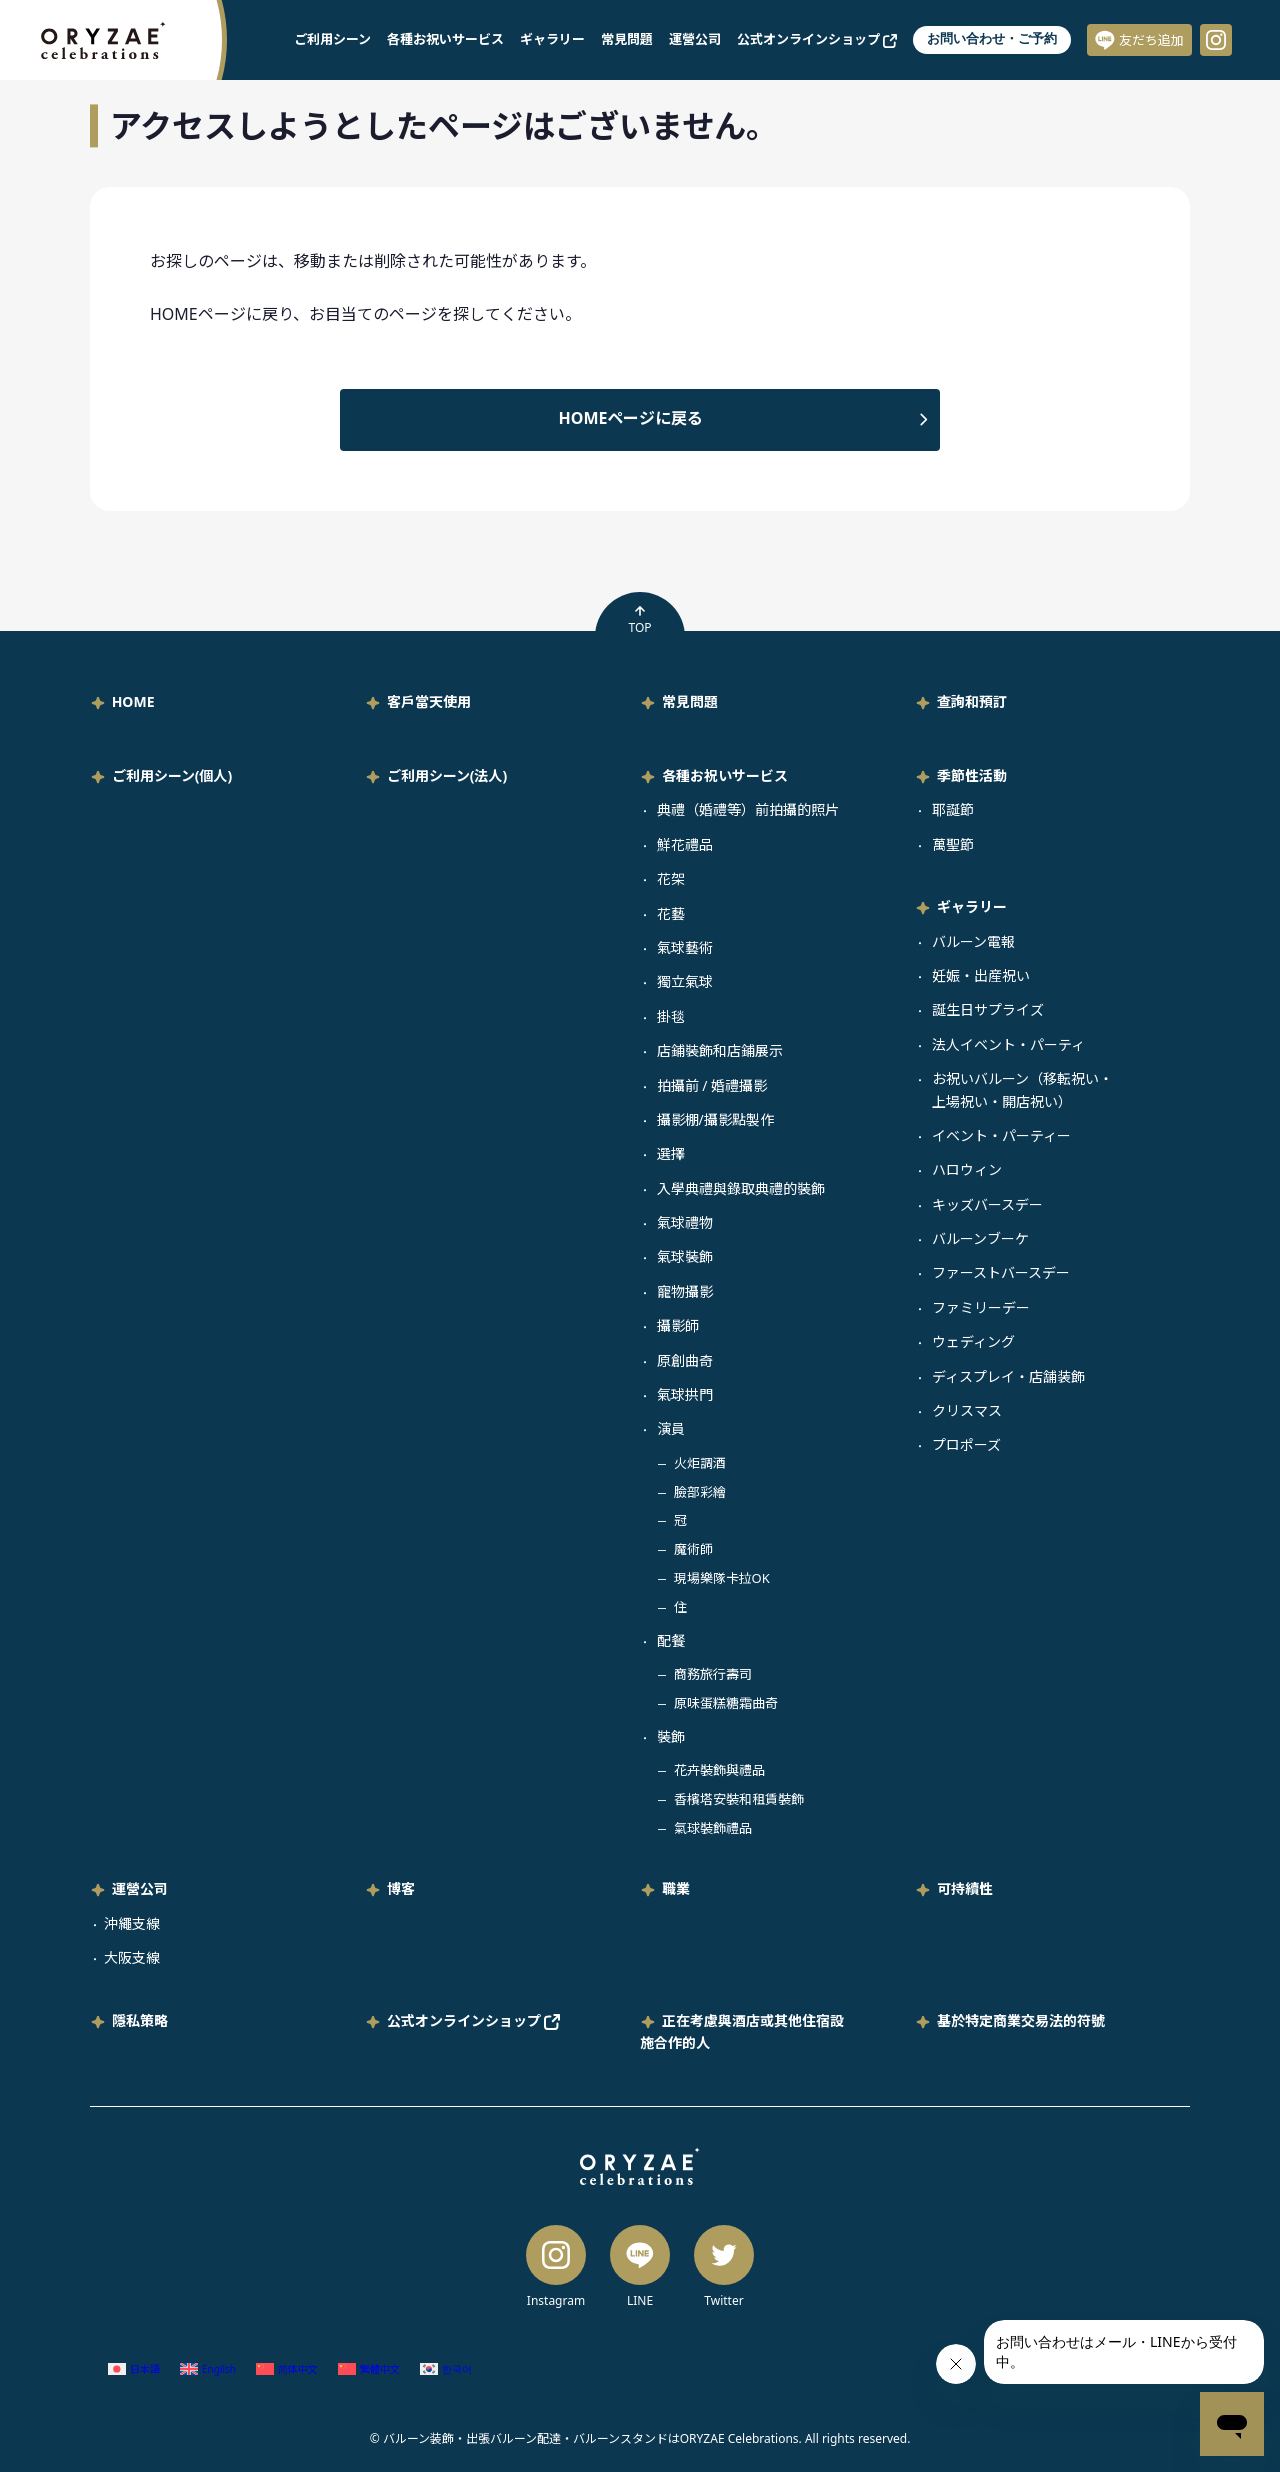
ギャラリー (552, 39)
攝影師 (678, 1325)
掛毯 (671, 1016)
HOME (133, 701)
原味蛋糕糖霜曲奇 (726, 1703)
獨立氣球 (685, 981)
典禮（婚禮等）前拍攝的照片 (748, 809)
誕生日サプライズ (988, 1009)
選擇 (671, 1153)
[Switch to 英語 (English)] (208, 2369)
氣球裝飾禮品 (713, 1828)
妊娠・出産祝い (981, 975)
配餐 (671, 1640)
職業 (676, 1888)
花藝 (671, 913)
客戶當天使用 (429, 701)
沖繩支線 (132, 1923)
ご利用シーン (332, 39)
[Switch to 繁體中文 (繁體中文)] (369, 2369)
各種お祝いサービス (445, 39)
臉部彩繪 (700, 1492)
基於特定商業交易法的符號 (1021, 2020)
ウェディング (973, 1341)
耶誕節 (953, 809)
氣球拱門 (685, 1394)
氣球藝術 (685, 947)
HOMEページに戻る (631, 418)
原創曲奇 (685, 1360)
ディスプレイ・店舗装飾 (1008, 1376)
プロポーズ (966, 1444)
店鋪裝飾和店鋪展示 (720, 1050)
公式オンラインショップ (817, 39)
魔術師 (693, 1549)
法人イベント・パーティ (1008, 1044)
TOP (639, 620)
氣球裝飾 (685, 1256)
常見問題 (627, 39)
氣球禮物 (685, 1222)
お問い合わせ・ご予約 (992, 38)
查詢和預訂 (972, 701)
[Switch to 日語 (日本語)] (134, 2369)
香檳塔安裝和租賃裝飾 (739, 1799)
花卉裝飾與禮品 (719, 1770)
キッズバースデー (987, 1204)
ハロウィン (967, 1169)
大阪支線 (132, 1957)
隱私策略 (140, 2020)
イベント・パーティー (1001, 1135)
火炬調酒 (700, 1463)
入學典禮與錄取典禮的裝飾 (741, 1188)
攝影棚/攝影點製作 (715, 1119)
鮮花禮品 (685, 844)
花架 (671, 878)
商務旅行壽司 (713, 1674)
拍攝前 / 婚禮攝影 (712, 1085)
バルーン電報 (973, 941)
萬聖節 (953, 844)
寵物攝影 (685, 1291)
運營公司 (695, 39)
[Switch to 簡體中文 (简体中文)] (287, 2369)
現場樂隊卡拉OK (722, 1578)
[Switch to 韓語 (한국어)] (446, 2369)
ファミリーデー (981, 1307)
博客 (401, 1888)
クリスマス (967, 1410)
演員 (671, 1428)
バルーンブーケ (980, 1238)
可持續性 (965, 1888)
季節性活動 (972, 775)
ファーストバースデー (1001, 1272)
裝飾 (671, 1736)
